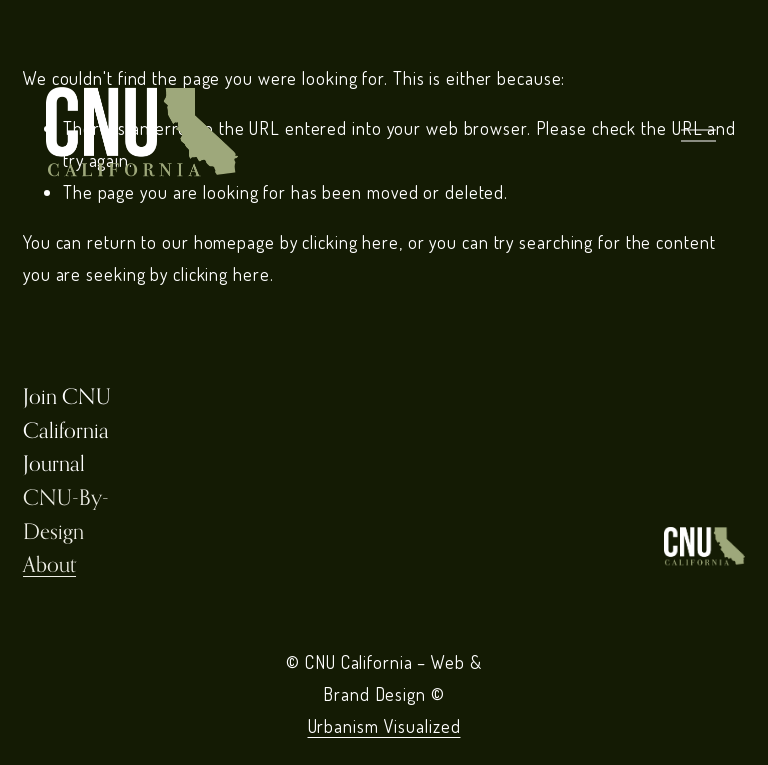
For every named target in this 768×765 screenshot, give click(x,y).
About (49, 564)
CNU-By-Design (66, 514)
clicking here (350, 242)
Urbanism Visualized (384, 726)
